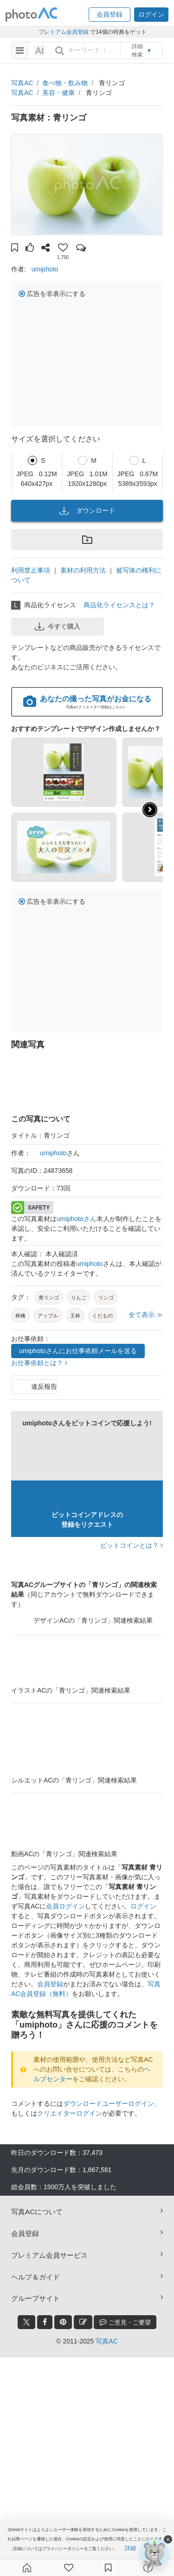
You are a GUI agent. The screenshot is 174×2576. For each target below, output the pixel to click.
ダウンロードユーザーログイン (108, 2103)
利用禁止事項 (30, 570)
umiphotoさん (77, 1218)
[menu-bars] (20, 50)
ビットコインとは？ (131, 1545)
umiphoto (45, 269)
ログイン (143, 1906)
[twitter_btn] (26, 2322)
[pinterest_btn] (63, 2322)
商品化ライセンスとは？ (119, 605)
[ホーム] (26, 2567)
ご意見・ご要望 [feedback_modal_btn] (125, 2322)
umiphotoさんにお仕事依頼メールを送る (78, 1350)
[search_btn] (59, 50)
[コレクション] (108, 2567)
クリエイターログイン (69, 2113)
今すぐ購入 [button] (57, 626)
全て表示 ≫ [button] (146, 1314)
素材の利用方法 (83, 570)
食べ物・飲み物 (65, 83)
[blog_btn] (83, 2322)
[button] (109, 14)
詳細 (130, 2548)
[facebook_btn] (44, 2322)
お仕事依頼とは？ (39, 1363)
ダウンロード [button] (87, 510)
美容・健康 (58, 92)
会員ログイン (65, 1906)
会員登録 (50, 1984)
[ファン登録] (68, 2567)
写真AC (22, 83)
